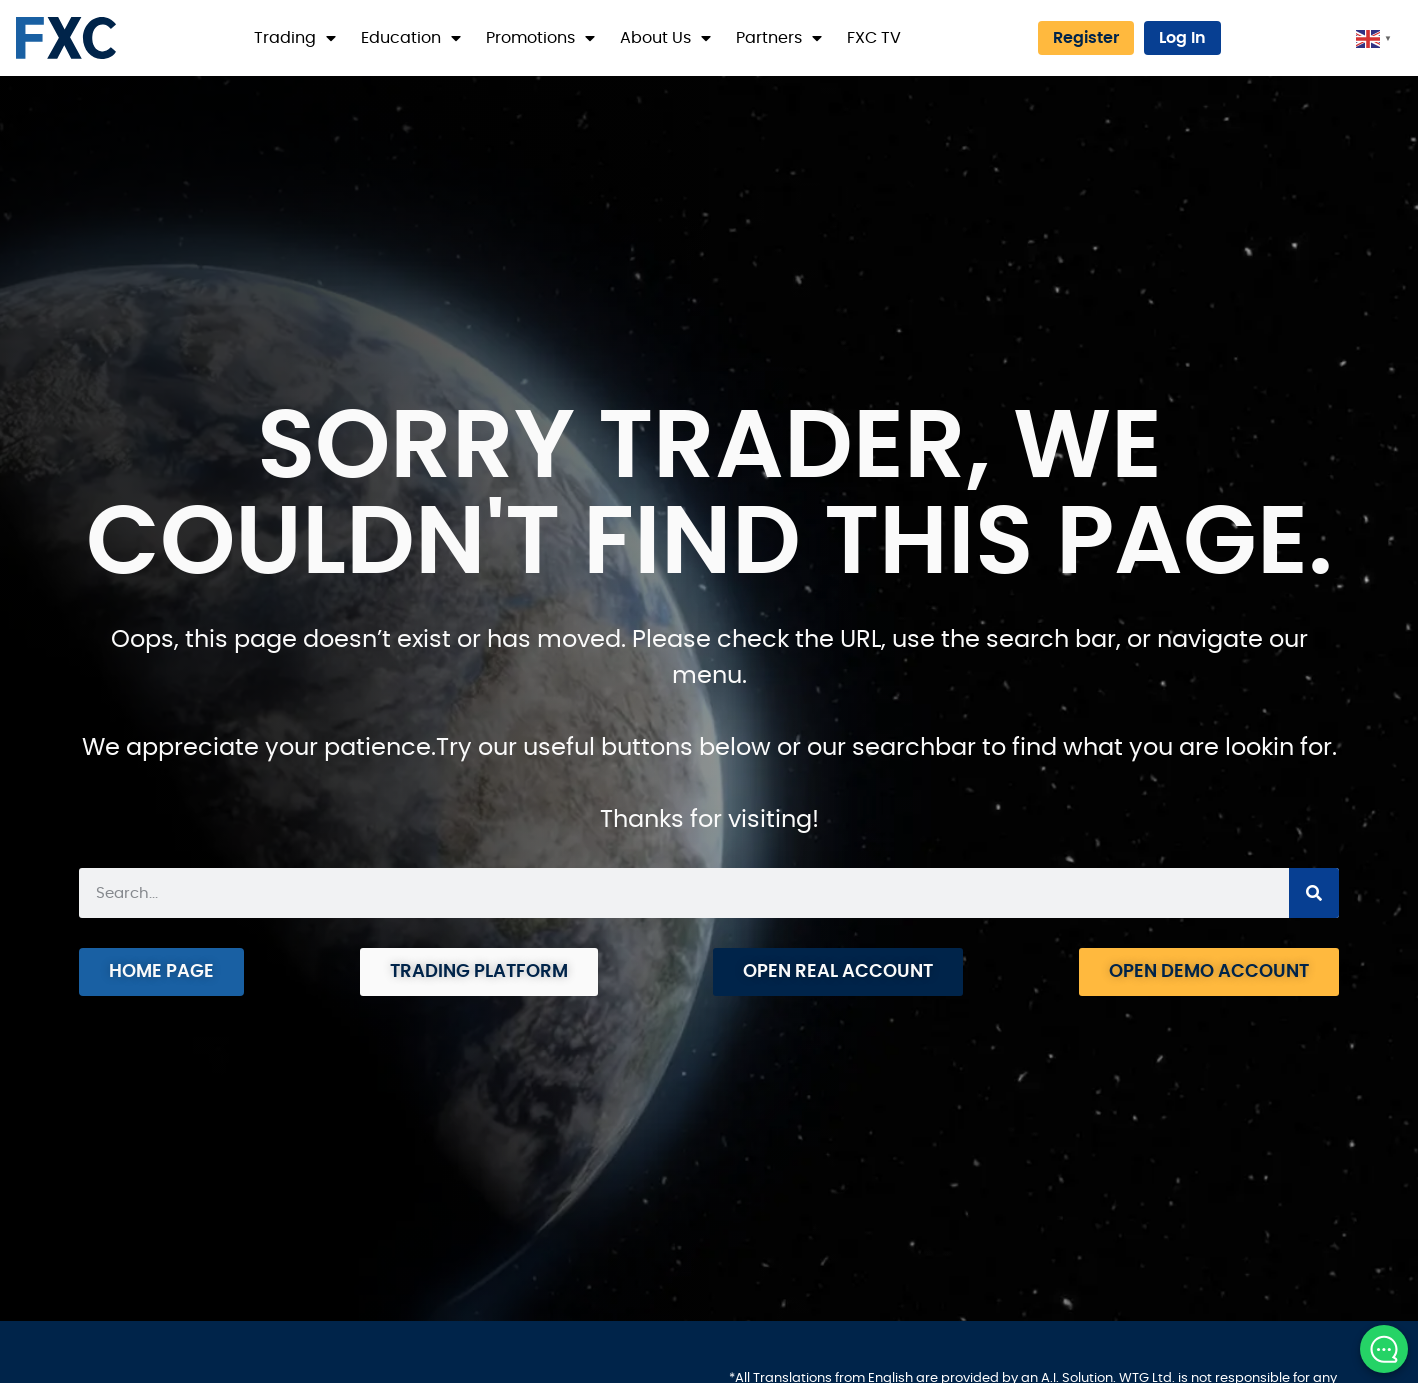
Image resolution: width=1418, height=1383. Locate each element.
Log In (1182, 38)
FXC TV (874, 38)
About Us (665, 38)
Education (411, 38)
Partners (779, 38)
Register (1086, 38)
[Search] (1314, 893)
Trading (295, 38)
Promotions (540, 38)
